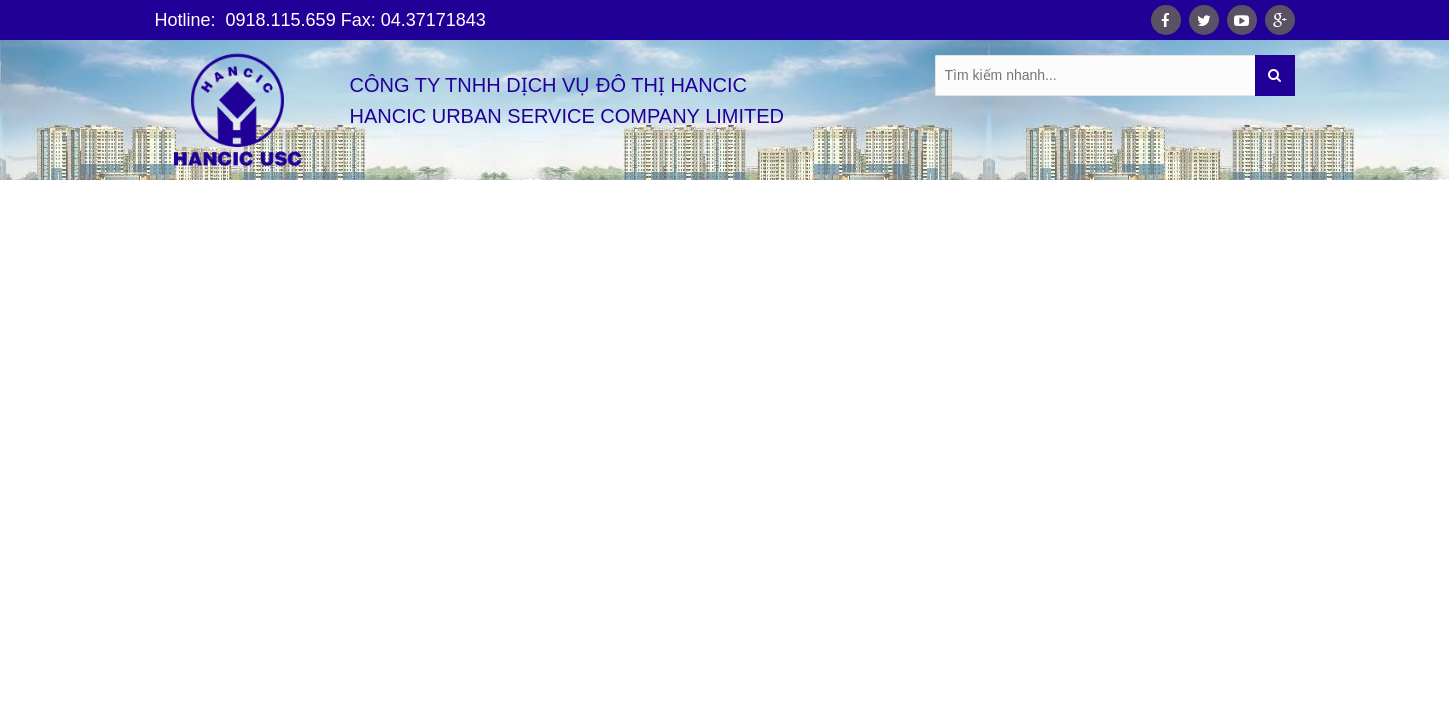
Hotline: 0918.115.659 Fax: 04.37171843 (320, 20)
